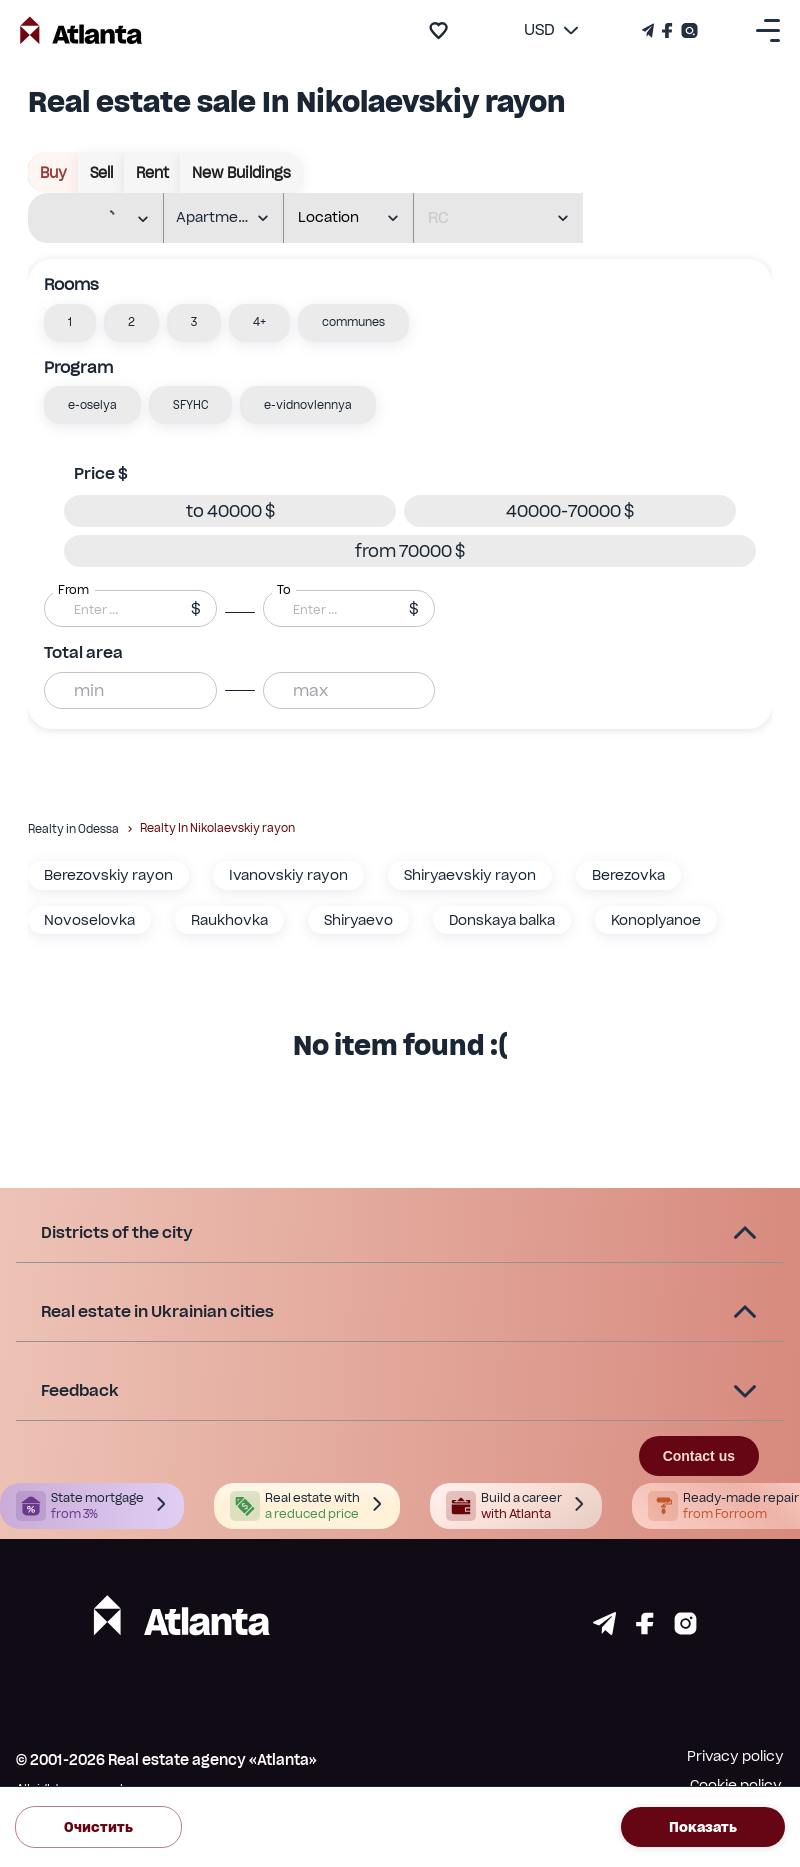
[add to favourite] (438, 30)
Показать (703, 1827)
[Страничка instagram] (685, 1629)
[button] (70, 323)
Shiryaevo (358, 920)
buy (53, 172)
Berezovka (628, 875)
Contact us (699, 1456)
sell (101, 172)
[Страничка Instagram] (687, 30)
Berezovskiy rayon (108, 875)
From (73, 590)
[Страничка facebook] (645, 1629)
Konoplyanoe (656, 920)
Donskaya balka (502, 920)
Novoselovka (89, 920)
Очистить (98, 1827)
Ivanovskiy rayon (288, 875)
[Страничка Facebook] (667, 30)
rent (152, 172)
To (284, 590)
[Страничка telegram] (604, 1629)
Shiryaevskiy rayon (470, 875)
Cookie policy (736, 1785)
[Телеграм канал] (650, 30)
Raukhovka (229, 920)
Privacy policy (735, 1756)
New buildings (241, 172)
